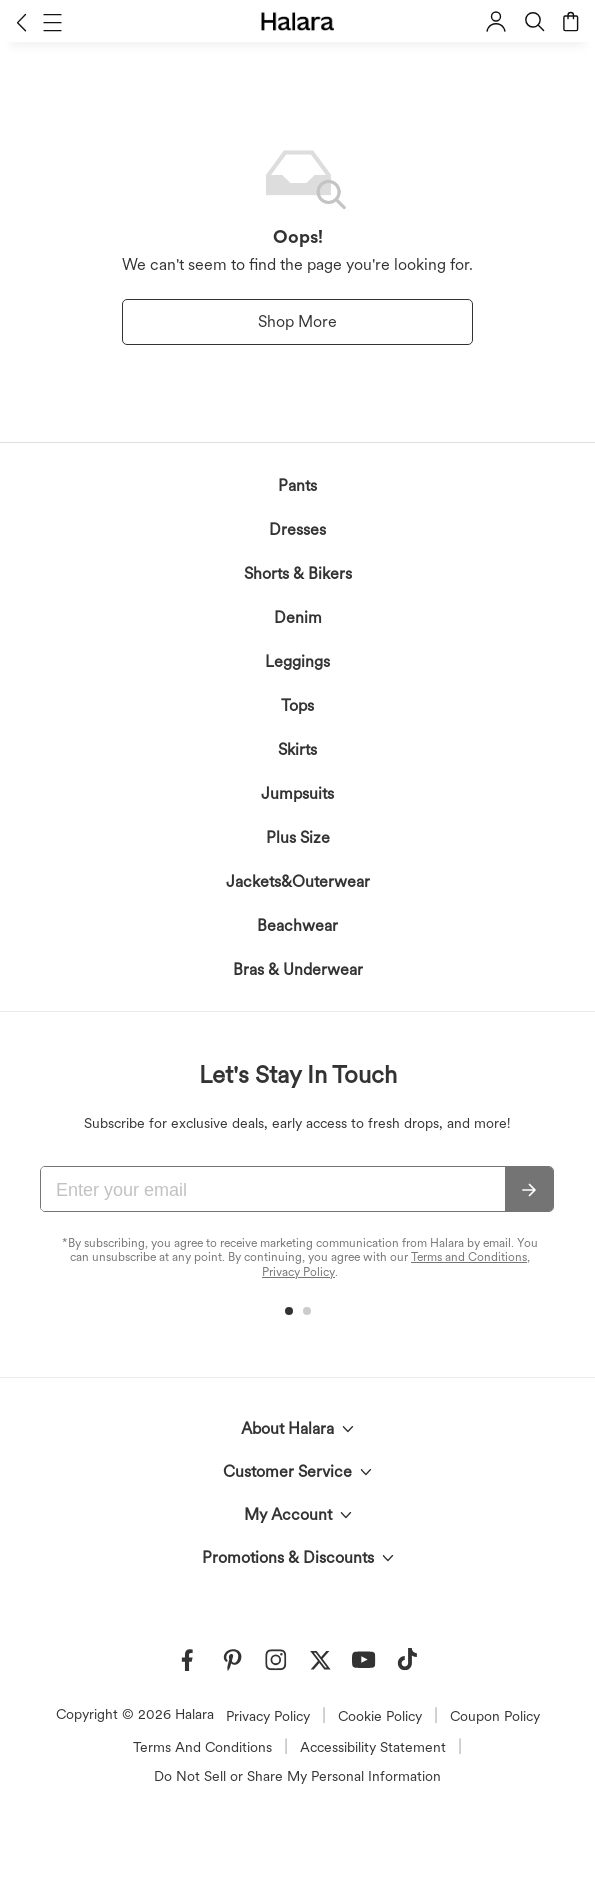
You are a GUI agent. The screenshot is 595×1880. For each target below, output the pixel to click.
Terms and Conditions (469, 1257)
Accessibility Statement (373, 1747)
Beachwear (297, 925)
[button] (21, 22)
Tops (297, 705)
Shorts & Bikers (298, 573)
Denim (298, 617)
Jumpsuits (297, 793)
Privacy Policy (298, 1272)
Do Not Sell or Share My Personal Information (297, 1776)
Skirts (297, 749)
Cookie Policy (380, 1716)
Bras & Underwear (298, 969)
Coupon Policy (495, 1716)
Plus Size (298, 837)
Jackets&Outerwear (298, 881)
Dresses (297, 529)
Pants (297, 485)
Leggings (297, 661)
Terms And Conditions (202, 1747)
